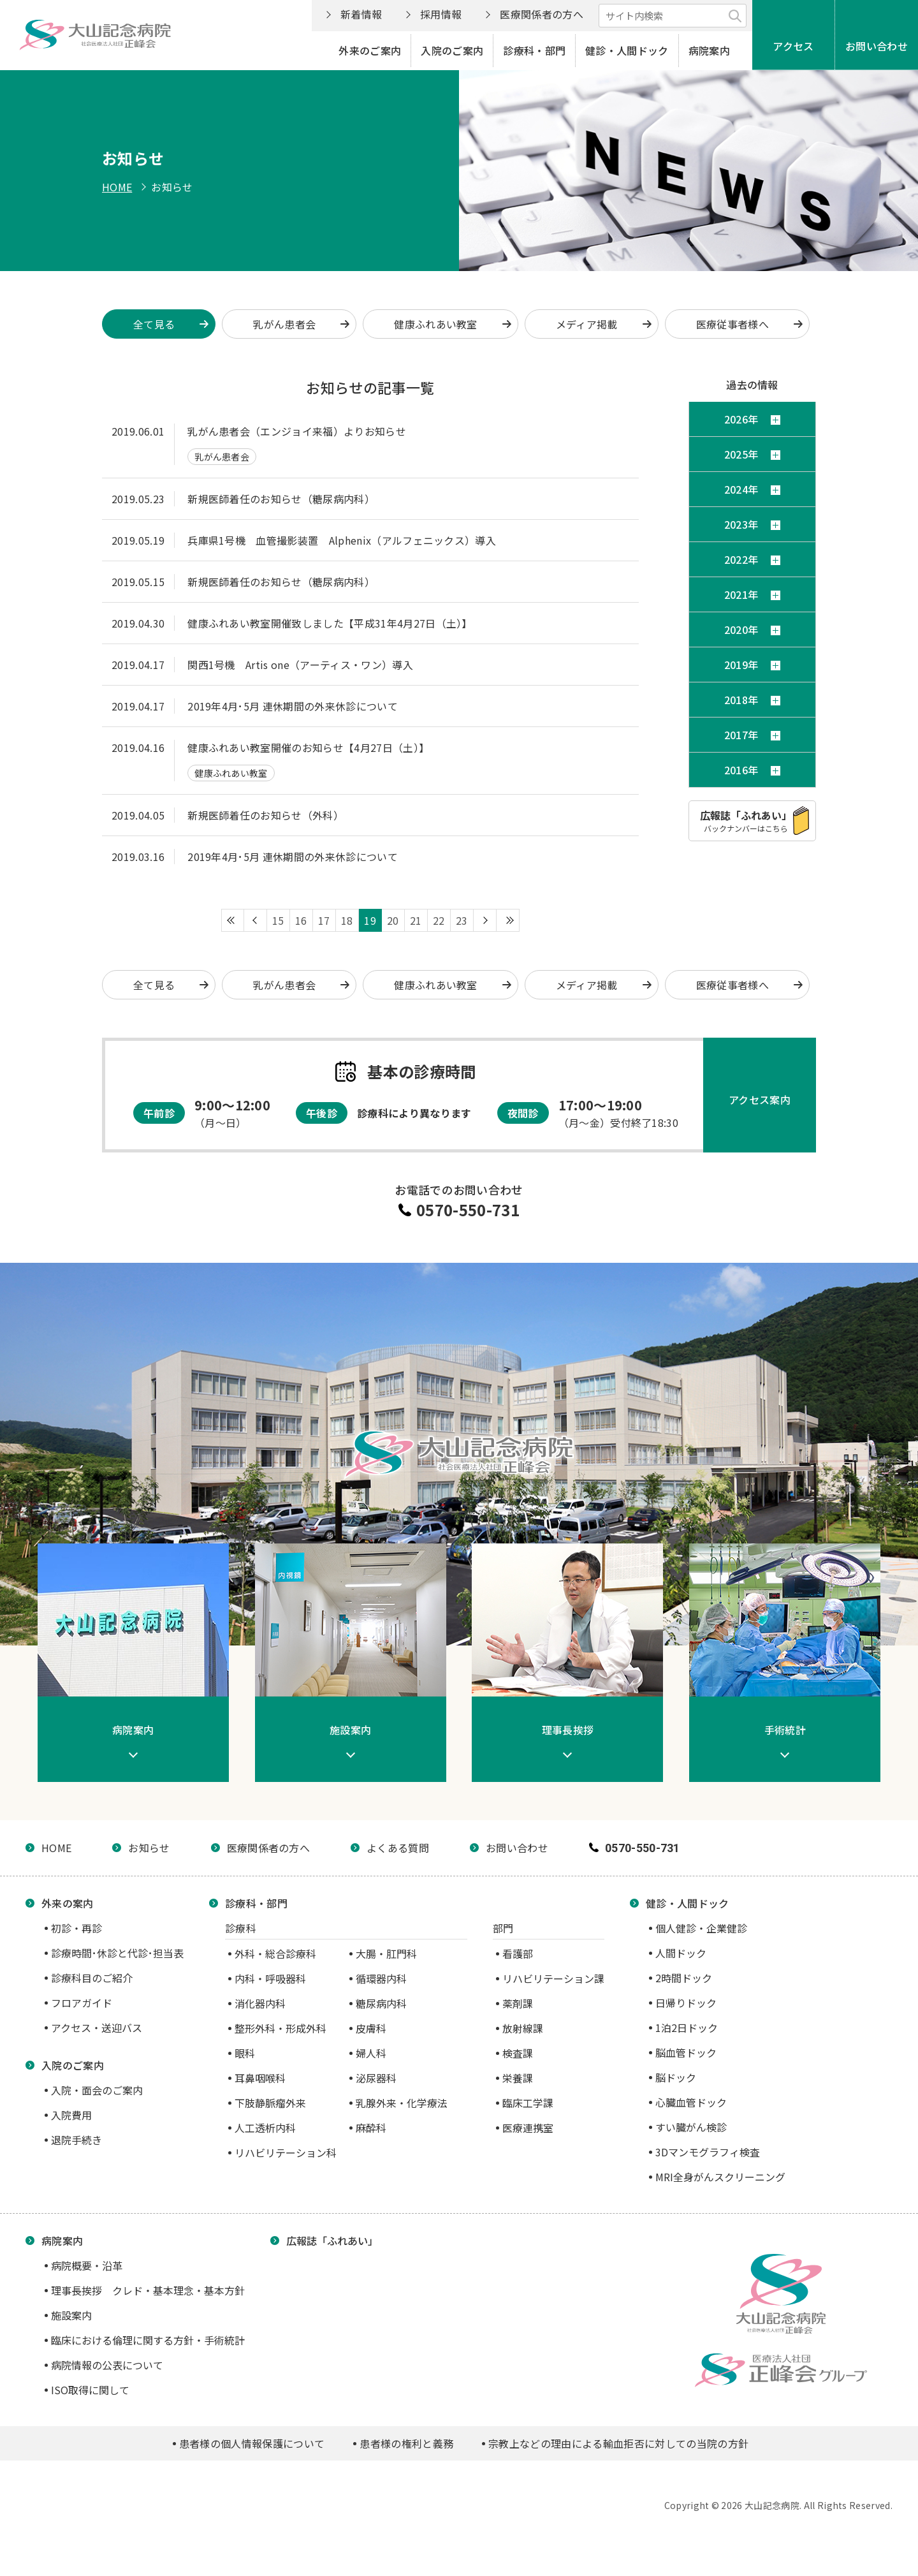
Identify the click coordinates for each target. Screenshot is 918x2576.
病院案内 (709, 50)
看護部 (517, 1953)
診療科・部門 (534, 50)
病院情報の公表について (107, 2365)
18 (347, 920)
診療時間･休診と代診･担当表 (117, 1953)
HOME (117, 187)
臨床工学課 (527, 2102)
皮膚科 (371, 2028)
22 (439, 920)
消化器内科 (260, 2003)
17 (324, 920)
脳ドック (675, 2077)
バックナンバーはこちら (746, 820)
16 (301, 920)
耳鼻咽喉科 (260, 2078)
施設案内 (71, 2315)
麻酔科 (371, 2127)
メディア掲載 (587, 324)
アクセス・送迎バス (96, 2027)
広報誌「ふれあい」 (332, 2240)
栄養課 (517, 2078)
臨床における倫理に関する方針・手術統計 (148, 2340)
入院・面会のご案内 (97, 2090)
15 (278, 920)
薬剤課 (517, 2003)
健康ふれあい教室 (435, 324)
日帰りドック (686, 2002)
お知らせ (149, 1847)
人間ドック (680, 1953)
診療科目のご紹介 (92, 1977)
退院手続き (76, 2139)
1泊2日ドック (686, 2027)
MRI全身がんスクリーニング (720, 2176)
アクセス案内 (759, 1099)
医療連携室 (527, 2127)
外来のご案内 (370, 50)
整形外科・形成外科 (280, 2028)
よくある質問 (398, 1847)
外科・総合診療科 (275, 1953)
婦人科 (371, 2053)
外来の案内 (67, 1903)
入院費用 (71, 2115)
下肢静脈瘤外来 (270, 2102)
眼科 (245, 2053)
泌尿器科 (376, 2078)
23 (462, 920)
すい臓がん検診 (691, 2127)
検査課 (517, 2053)
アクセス (793, 46)
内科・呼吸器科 (270, 1978)
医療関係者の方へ (541, 14)
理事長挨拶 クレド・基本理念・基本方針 (148, 2290)
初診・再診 (76, 1928)
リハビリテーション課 (553, 1978)
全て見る (154, 984)
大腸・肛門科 (386, 1953)
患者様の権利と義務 (406, 2443)
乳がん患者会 (284, 324)
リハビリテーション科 (286, 2152)
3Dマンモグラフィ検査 (707, 2152)
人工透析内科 (265, 2127)
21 (416, 920)
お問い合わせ (876, 46)
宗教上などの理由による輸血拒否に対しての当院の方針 (618, 2443)
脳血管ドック (686, 2052)
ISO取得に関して (90, 2389)
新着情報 (361, 14)
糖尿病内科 (381, 2003)
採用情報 (441, 14)
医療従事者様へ (732, 324)
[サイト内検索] (672, 15)
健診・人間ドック (627, 50)
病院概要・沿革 (86, 2265)
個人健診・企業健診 (701, 1928)
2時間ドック (683, 1977)
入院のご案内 (452, 50)
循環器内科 (381, 1978)
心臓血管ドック (691, 2102)
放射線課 (522, 2028)
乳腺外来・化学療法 (402, 2102)
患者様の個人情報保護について (251, 2443)
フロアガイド (81, 2002)
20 (393, 920)
